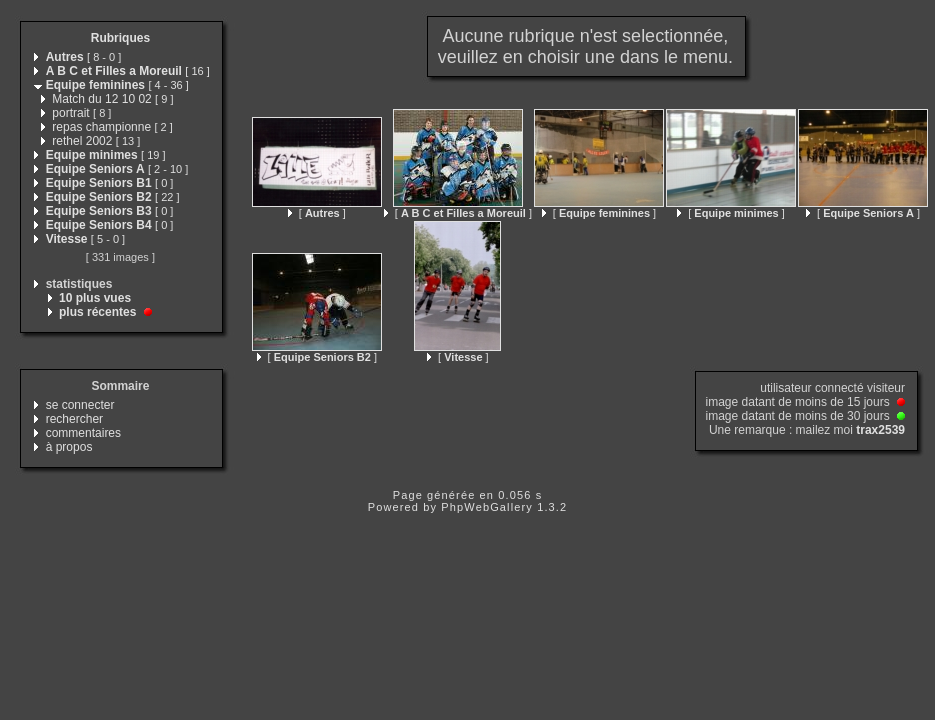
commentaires (83, 433)
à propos (69, 447)
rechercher (74, 419)
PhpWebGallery (487, 507)
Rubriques (120, 38)
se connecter (80, 405)
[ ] (317, 213)
